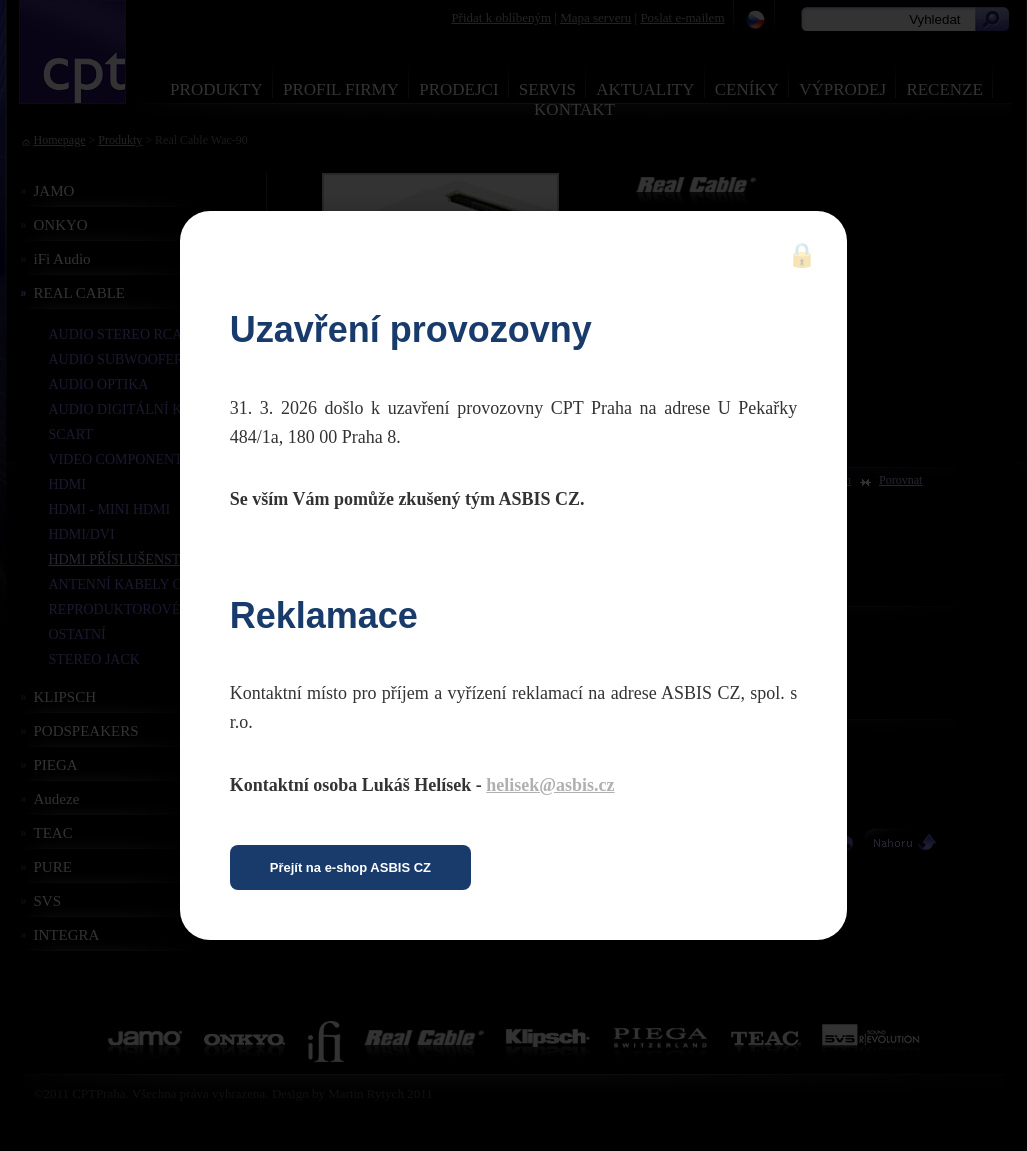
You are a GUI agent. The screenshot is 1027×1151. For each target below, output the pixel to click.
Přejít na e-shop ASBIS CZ (350, 867)
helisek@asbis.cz (550, 785)
